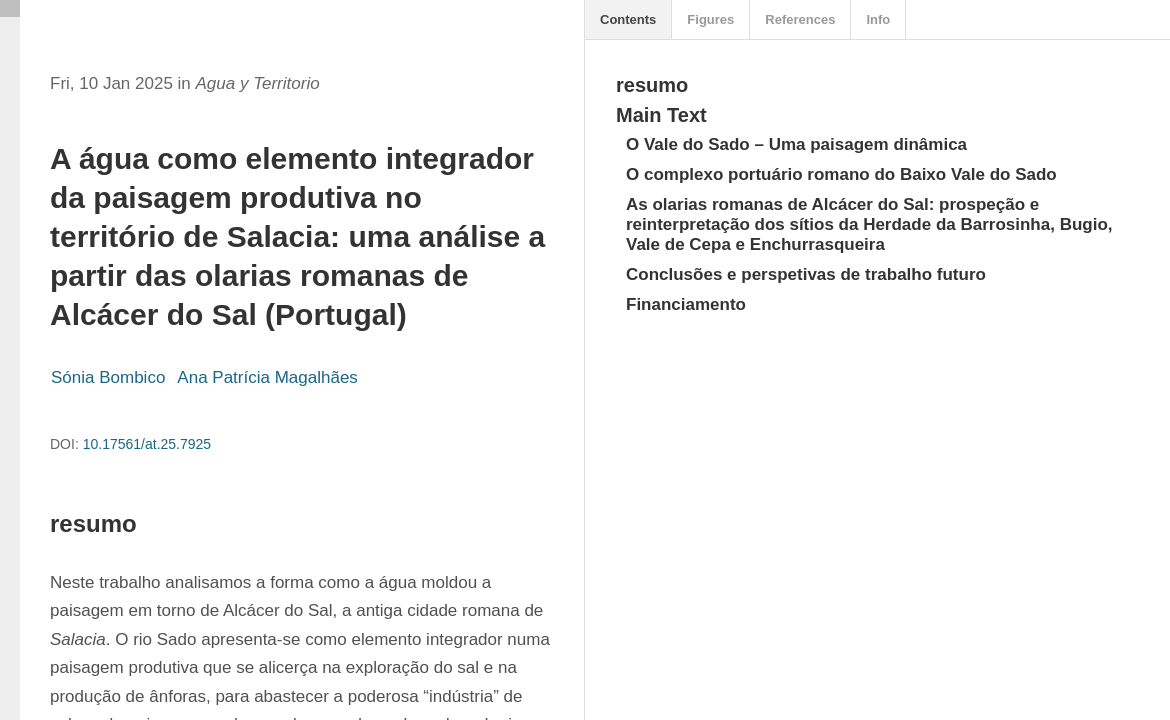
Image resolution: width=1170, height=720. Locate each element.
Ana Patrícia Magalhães (267, 377)
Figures (710, 19)
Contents (628, 19)
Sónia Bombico (108, 377)
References (800, 19)
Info (878, 19)
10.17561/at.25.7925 (147, 444)
